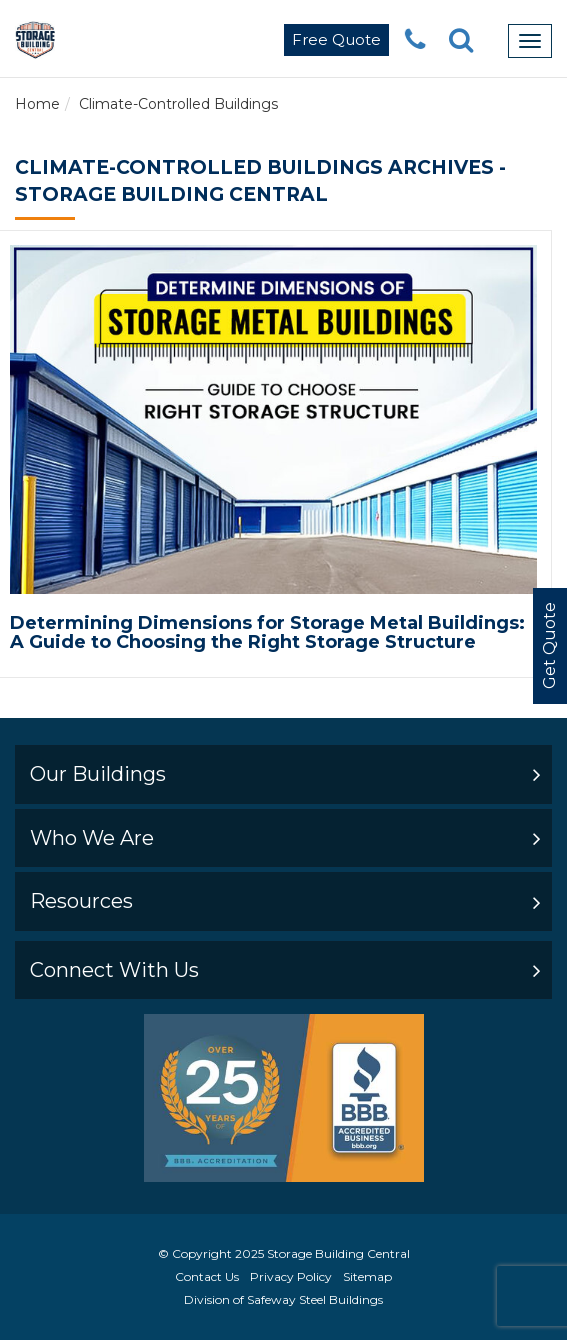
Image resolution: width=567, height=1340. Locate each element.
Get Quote (549, 646)
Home (37, 104)
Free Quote (336, 39)
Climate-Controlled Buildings (178, 104)
